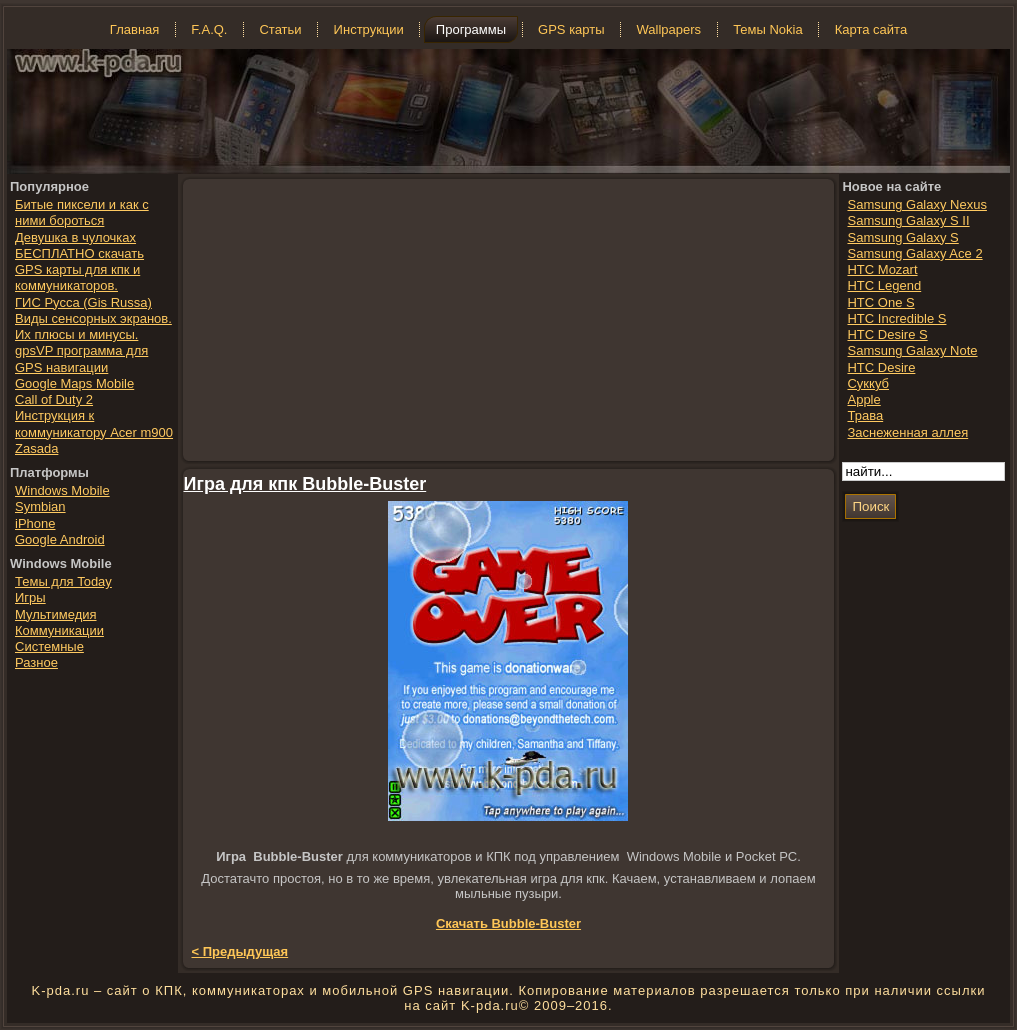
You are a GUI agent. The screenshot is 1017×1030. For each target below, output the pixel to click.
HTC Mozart (882, 269)
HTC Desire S (887, 334)
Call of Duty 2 (54, 399)
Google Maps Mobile (74, 383)
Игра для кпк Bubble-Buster (305, 484)
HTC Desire (881, 367)
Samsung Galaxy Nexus (916, 204)
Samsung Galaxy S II (908, 220)
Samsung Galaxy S (902, 237)
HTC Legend (884, 285)
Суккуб (868, 383)
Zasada (36, 448)
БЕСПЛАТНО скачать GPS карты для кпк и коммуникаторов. (79, 270)
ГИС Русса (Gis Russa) (83, 302)
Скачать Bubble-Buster (508, 923)
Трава (865, 415)
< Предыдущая (240, 951)
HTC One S (880, 302)
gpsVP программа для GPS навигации (81, 358)
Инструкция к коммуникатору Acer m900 (94, 423)
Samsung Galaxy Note (912, 350)
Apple (863, 399)
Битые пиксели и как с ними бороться (82, 212)
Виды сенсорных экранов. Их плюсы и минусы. (93, 326)
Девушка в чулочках (75, 237)
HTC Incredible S (896, 318)
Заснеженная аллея (907, 432)
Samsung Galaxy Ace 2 (914, 253)
